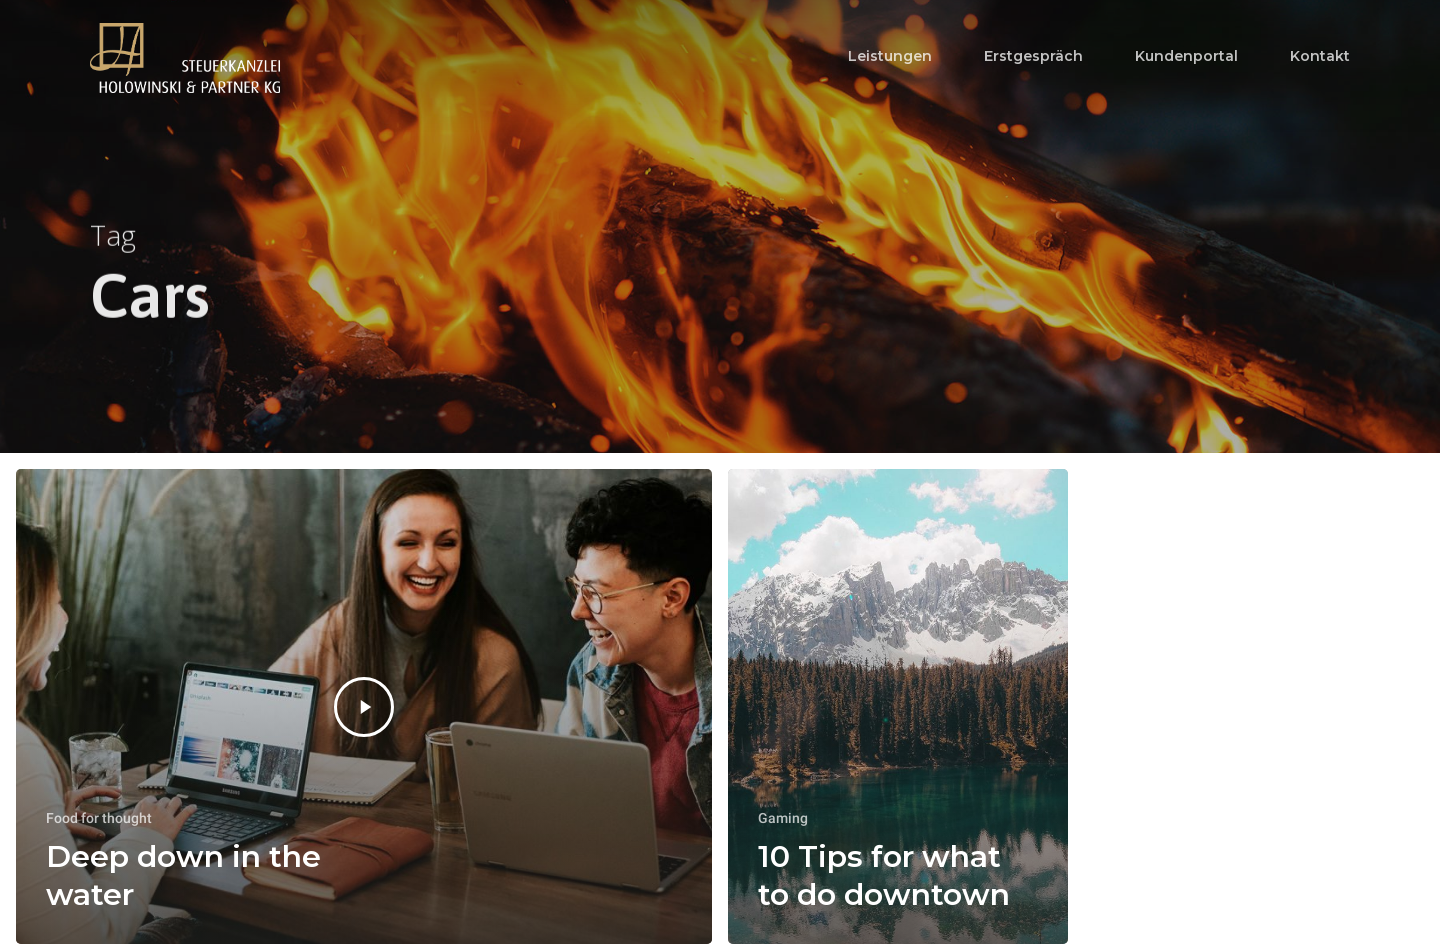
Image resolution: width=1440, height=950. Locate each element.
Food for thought (99, 818)
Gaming (783, 818)
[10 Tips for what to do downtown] (898, 706)
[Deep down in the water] (364, 706)
